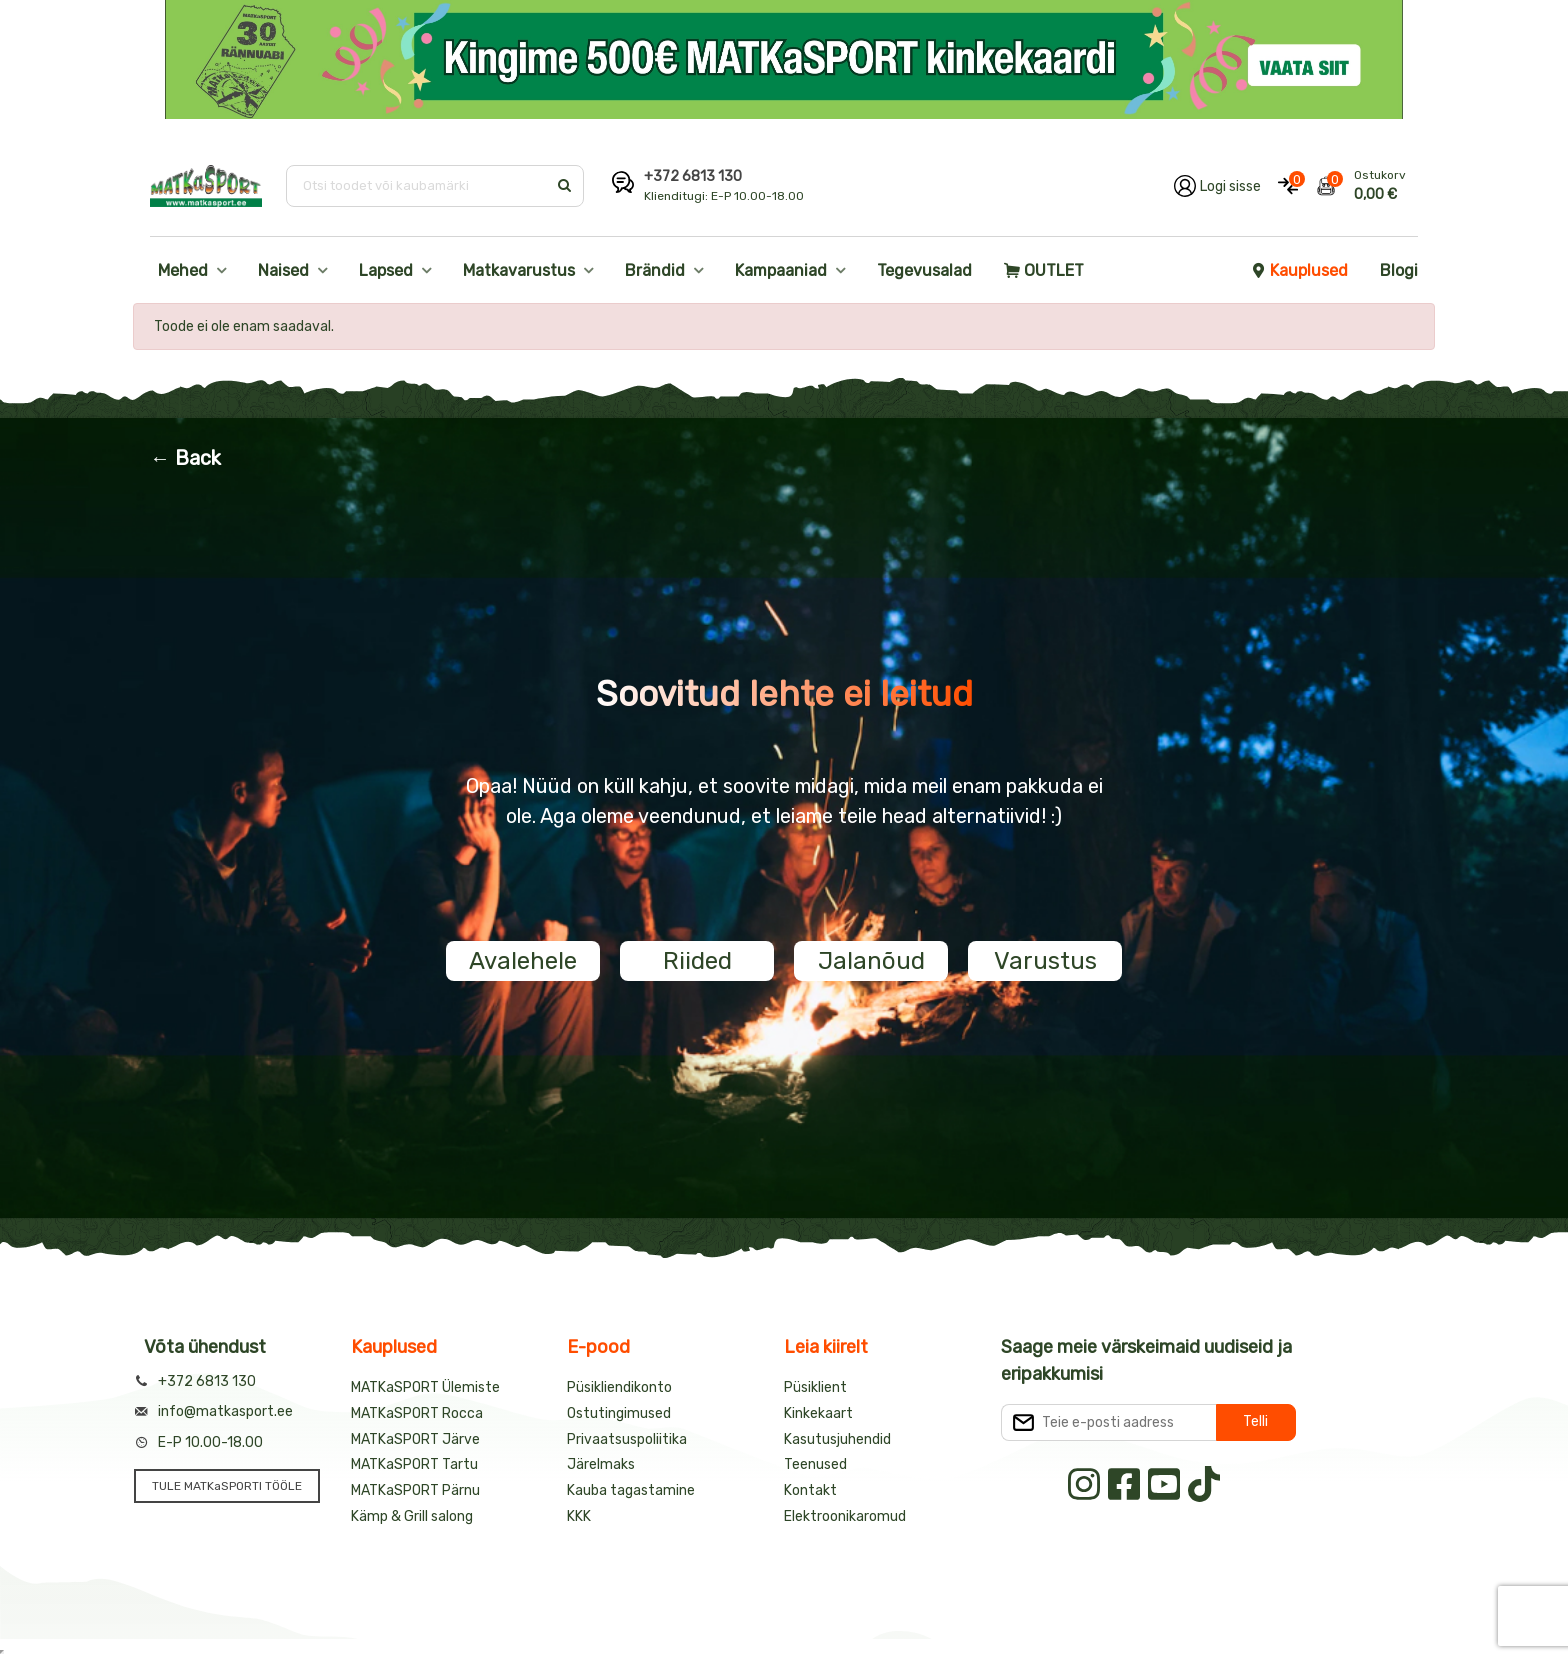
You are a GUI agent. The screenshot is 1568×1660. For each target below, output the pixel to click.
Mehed (183, 270)
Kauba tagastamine (631, 1490)
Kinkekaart (818, 1413)
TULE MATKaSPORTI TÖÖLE (227, 1486)
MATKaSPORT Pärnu (415, 1490)
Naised (283, 270)
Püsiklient (815, 1387)
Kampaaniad (781, 270)
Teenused (815, 1464)
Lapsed (386, 270)
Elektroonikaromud (845, 1516)
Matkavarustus (519, 270)
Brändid (655, 270)
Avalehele (523, 961)
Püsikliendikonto (619, 1387)
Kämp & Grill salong (412, 1516)
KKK (579, 1516)
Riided (697, 961)
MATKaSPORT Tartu (414, 1464)
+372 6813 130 (693, 176)
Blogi (1399, 270)
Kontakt (810, 1490)
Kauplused (1299, 270)
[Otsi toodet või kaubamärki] (418, 186)
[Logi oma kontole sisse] (1217, 186)
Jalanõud (871, 961)
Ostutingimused (619, 1413)
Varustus (1045, 961)
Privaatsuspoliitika (627, 1439)
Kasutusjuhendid (837, 1439)
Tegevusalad (924, 270)
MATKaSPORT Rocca (417, 1413)
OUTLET (1044, 270)
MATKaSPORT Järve (415, 1439)
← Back (185, 458)
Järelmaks (601, 1464)
